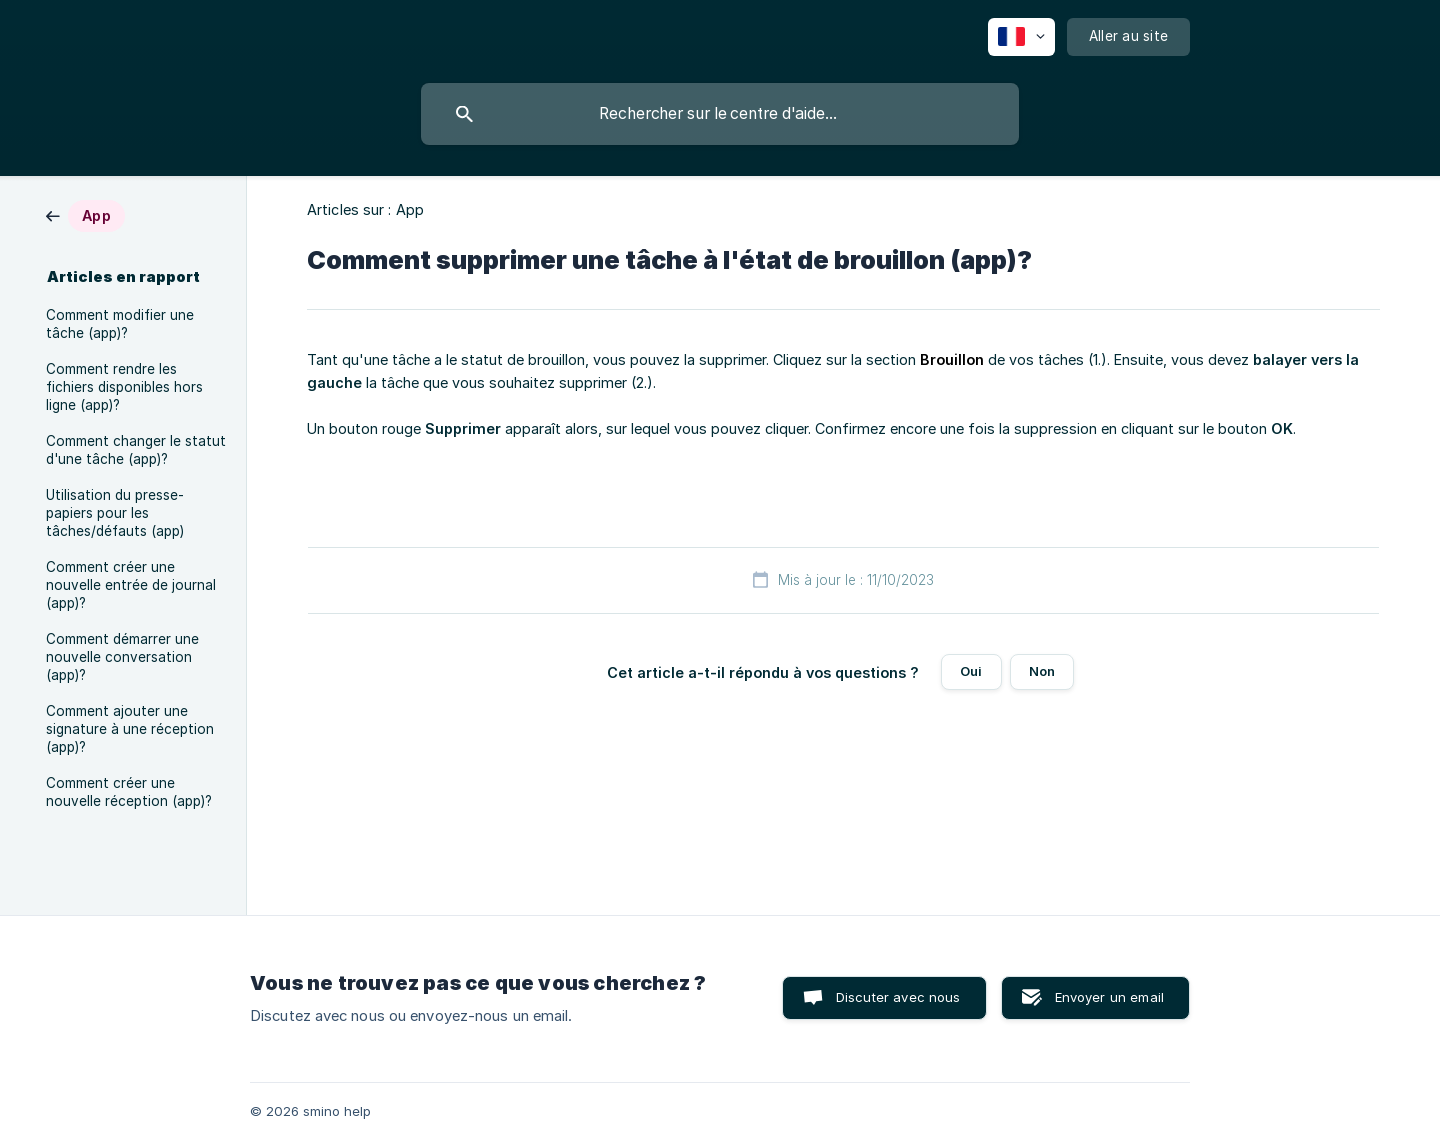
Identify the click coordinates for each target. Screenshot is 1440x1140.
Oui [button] (971, 671)
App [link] (410, 209)
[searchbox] (720, 114)
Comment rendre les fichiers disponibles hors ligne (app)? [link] (124, 387)
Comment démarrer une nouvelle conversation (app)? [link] (122, 657)
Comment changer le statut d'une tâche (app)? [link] (136, 450)
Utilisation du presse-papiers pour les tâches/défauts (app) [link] (115, 513)
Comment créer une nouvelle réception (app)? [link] (129, 792)
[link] (85, 214)
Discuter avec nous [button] (898, 997)
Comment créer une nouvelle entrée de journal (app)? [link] (131, 585)
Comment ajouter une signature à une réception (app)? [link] (130, 729)
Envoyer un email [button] (1109, 997)
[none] (1021, 37)
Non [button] (1042, 671)
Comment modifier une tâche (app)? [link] (120, 324)
